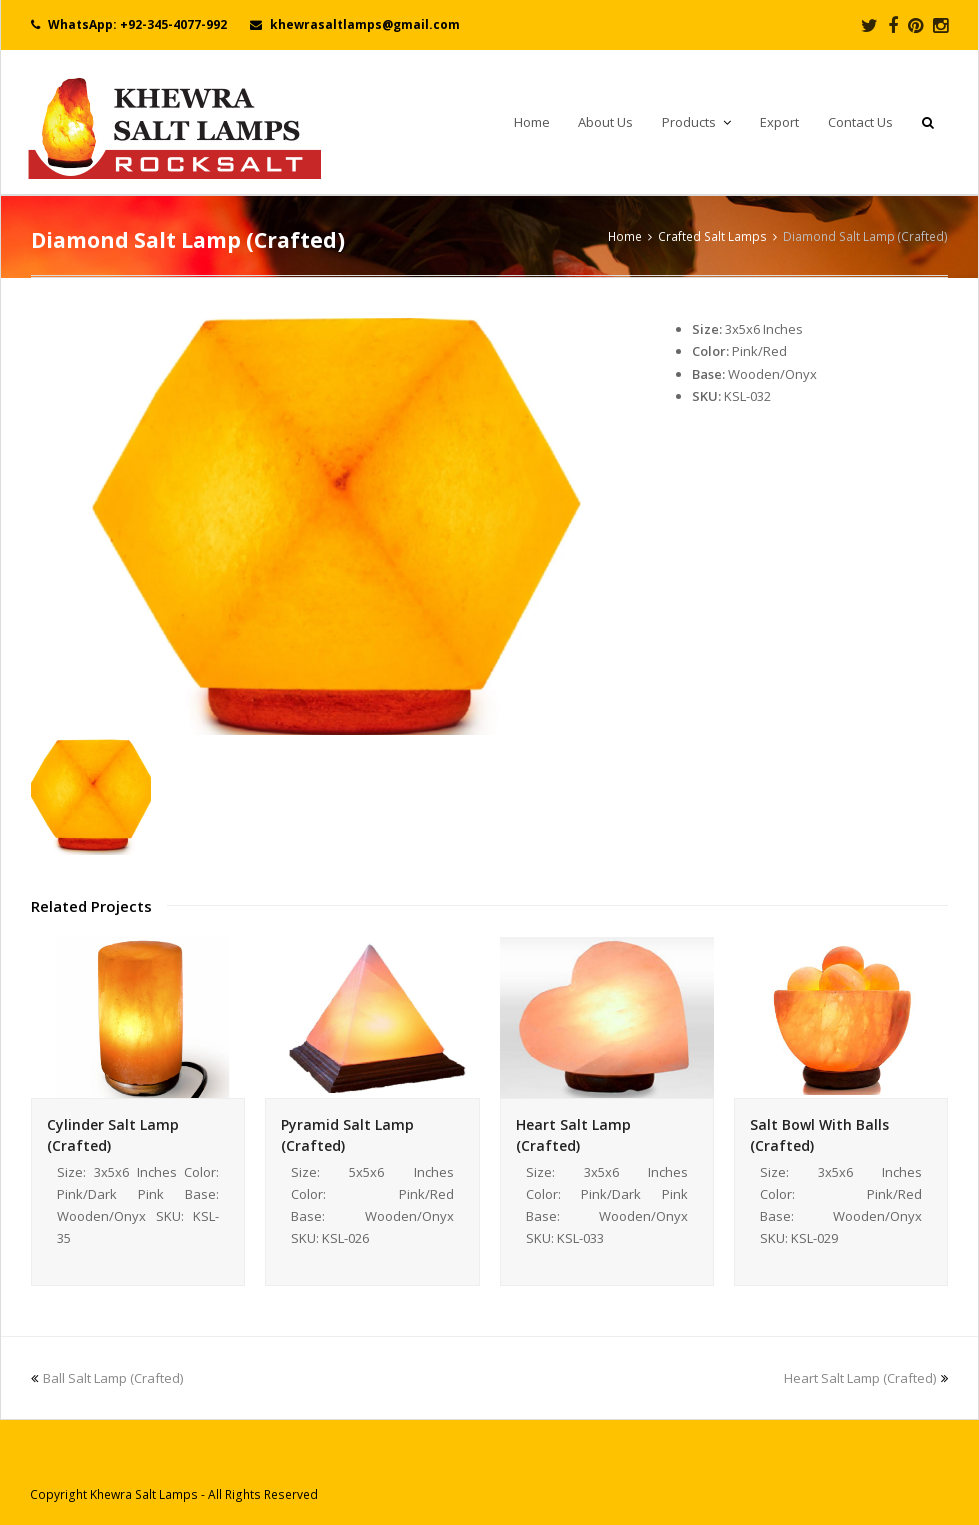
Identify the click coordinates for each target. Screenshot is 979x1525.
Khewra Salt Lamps (144, 1494)
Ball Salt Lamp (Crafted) (107, 1378)
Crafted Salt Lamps (712, 236)
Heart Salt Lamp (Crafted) (866, 1378)
